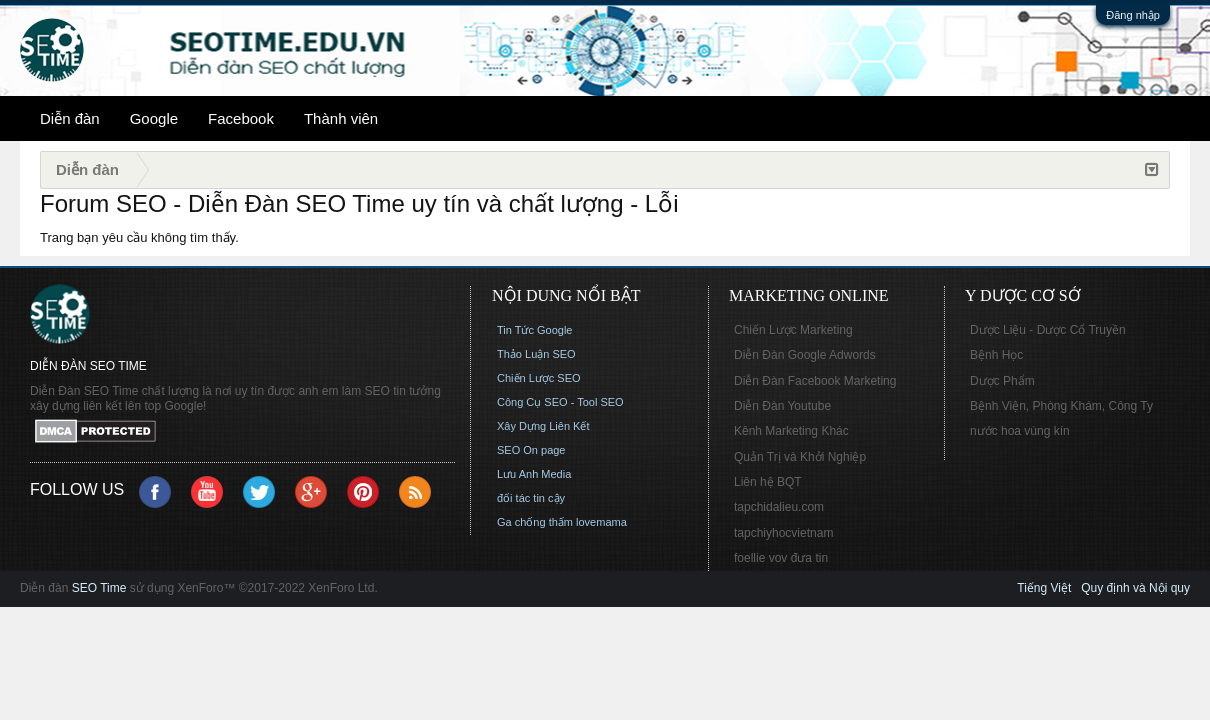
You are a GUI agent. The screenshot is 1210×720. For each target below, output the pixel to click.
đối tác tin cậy (531, 498)
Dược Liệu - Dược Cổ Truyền (1048, 330)
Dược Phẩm (1002, 381)
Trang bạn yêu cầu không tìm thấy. (139, 237)
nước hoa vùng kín (1020, 431)
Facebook (241, 118)
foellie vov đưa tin (781, 558)
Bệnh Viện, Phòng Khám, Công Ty (1061, 406)
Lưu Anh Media (534, 474)
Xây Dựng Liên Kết (543, 426)
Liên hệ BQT (768, 482)
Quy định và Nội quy (1135, 588)
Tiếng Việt (1044, 588)
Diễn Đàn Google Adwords (805, 355)
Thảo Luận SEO (536, 354)
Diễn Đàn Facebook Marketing (815, 381)
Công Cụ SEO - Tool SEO (560, 402)
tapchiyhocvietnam (783, 533)
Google (154, 118)
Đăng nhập (1133, 15)
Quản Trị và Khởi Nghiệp (800, 457)
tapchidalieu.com (779, 507)
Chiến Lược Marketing (793, 330)
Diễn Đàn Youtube (782, 406)
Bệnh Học (996, 355)
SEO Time (99, 588)
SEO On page (531, 450)
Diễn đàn (70, 118)
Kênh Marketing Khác (791, 431)
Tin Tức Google (534, 330)
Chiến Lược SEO (539, 378)
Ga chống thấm (535, 522)
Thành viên (341, 118)
